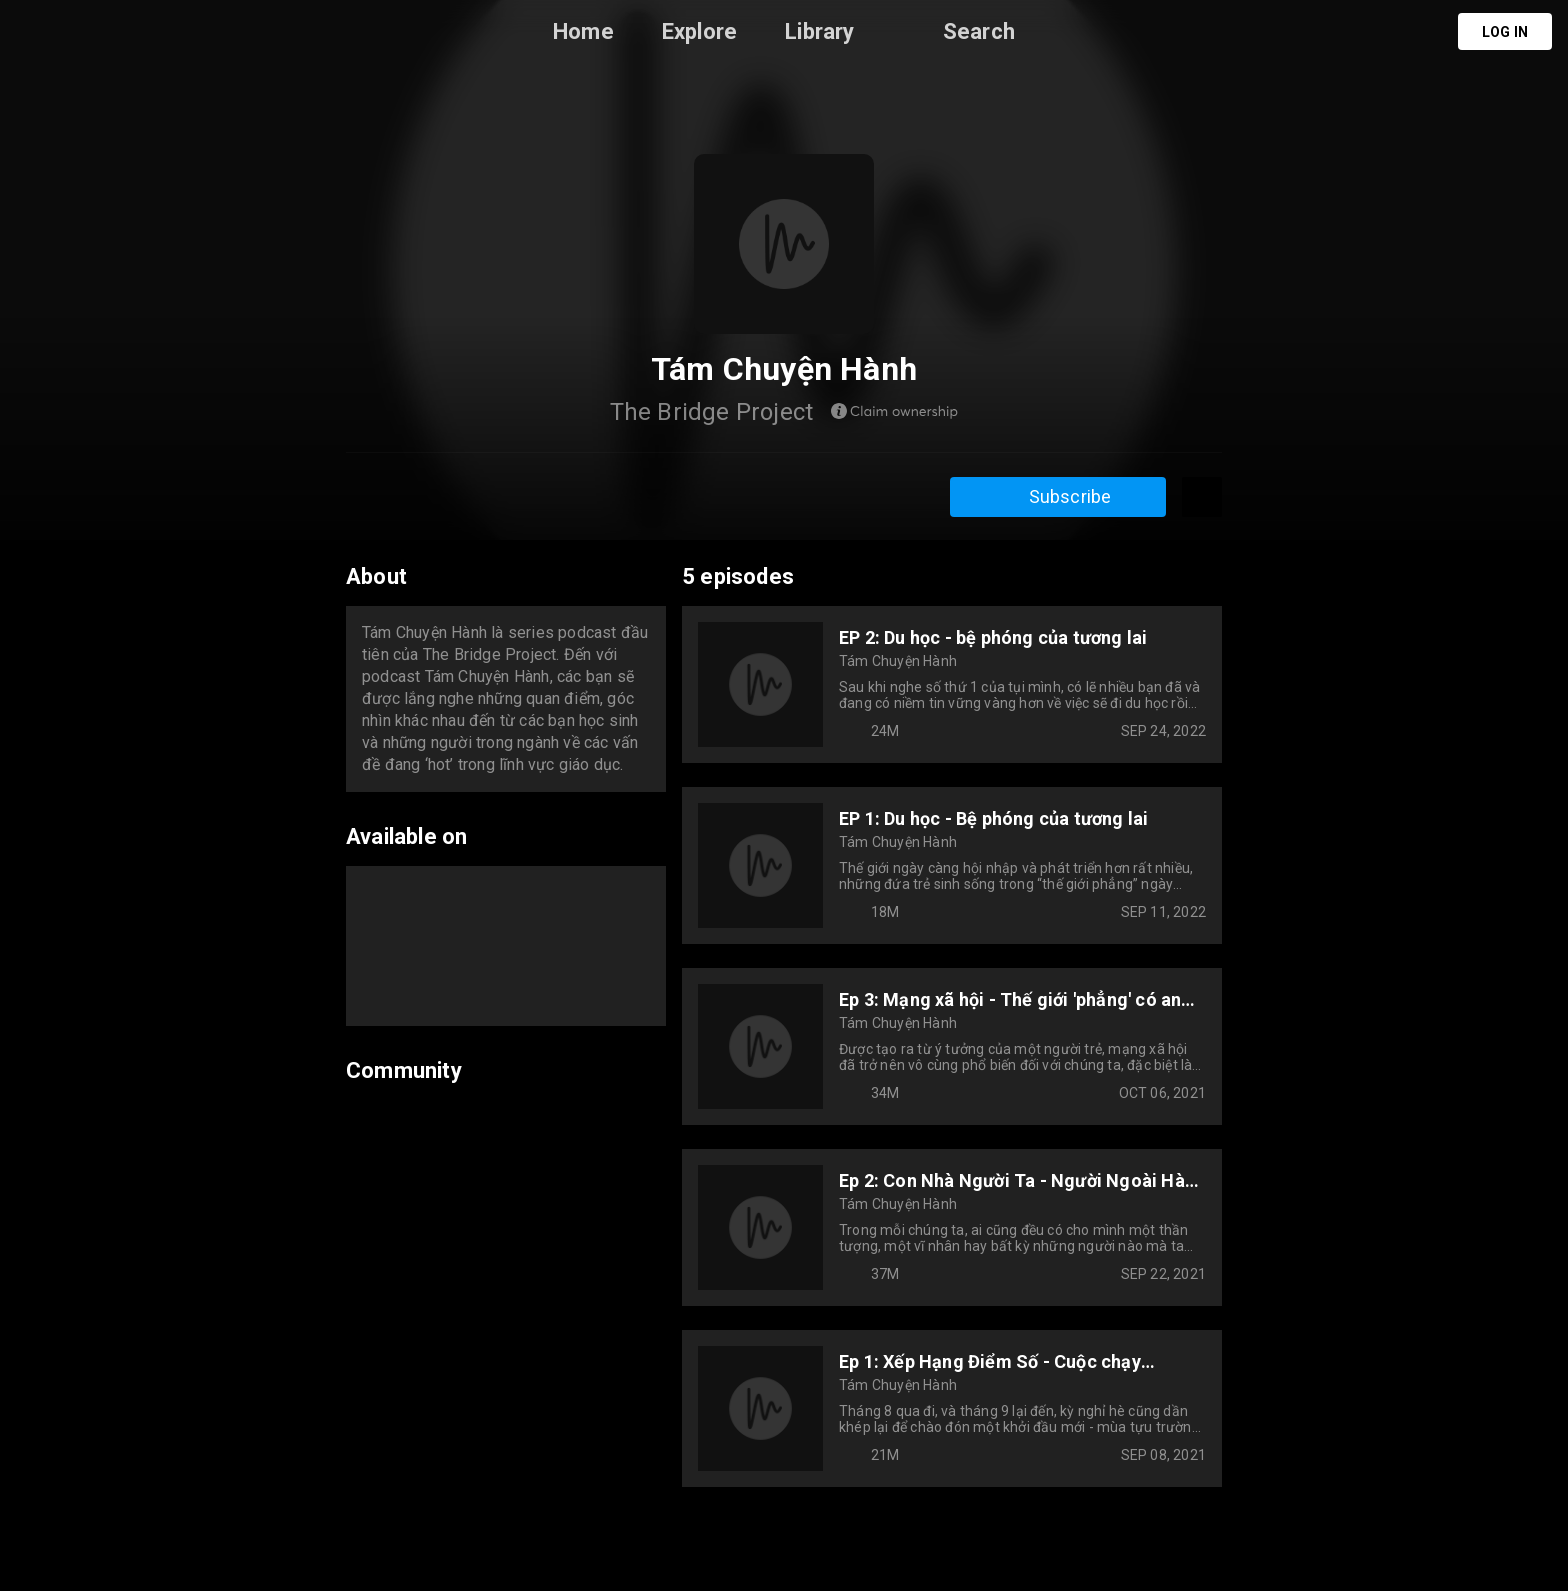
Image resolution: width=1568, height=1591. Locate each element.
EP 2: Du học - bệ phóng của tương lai (993, 637)
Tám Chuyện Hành (898, 661)
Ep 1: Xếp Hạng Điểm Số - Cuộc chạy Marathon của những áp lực (990, 1361)
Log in (1505, 32)
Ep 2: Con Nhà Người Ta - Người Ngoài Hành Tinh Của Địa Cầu (1022, 1180)
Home (583, 31)
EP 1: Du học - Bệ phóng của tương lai (993, 818)
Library (819, 31)
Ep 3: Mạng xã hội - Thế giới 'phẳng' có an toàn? (1010, 999)
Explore (699, 31)
